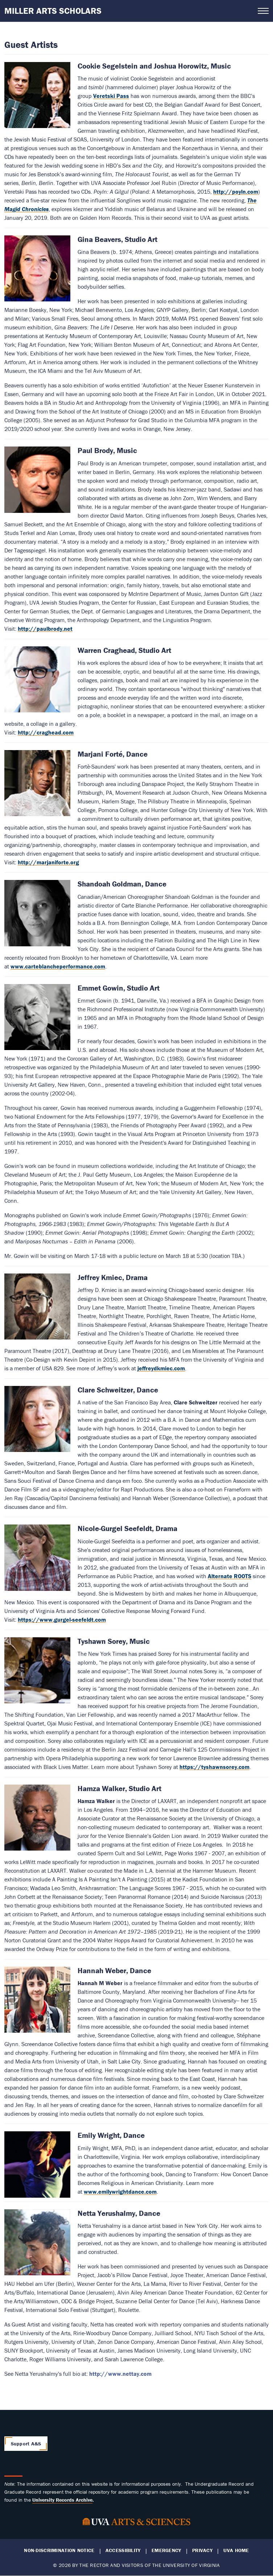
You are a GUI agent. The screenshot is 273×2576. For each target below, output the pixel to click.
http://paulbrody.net (45, 628)
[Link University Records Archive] (62, 2500)
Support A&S (26, 2443)
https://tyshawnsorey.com (214, 1766)
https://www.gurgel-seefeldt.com (62, 1619)
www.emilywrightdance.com (120, 2191)
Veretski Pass (111, 95)
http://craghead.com (46, 732)
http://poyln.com (235, 191)
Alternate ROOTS (229, 1576)
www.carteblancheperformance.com (58, 966)
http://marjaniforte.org (48, 862)
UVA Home (236, 2550)
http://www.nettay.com (120, 2373)
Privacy (202, 2550)
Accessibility (123, 2550)
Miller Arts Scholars (53, 10)
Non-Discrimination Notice (59, 2550)
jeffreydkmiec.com (161, 1368)
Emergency (166, 2550)
